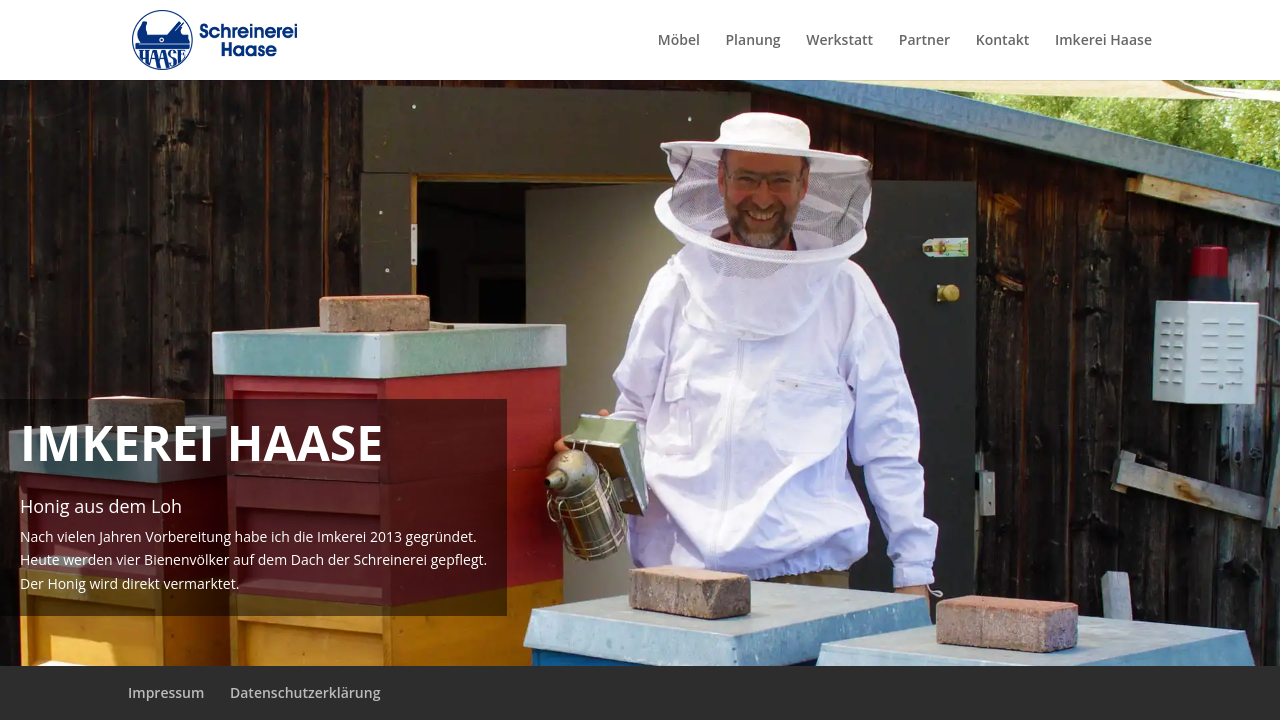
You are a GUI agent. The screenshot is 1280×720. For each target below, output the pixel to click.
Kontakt (1003, 41)
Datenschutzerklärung (305, 692)
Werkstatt (839, 41)
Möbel (679, 41)
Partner (924, 41)
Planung (753, 41)
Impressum (166, 692)
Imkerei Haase (1103, 41)
